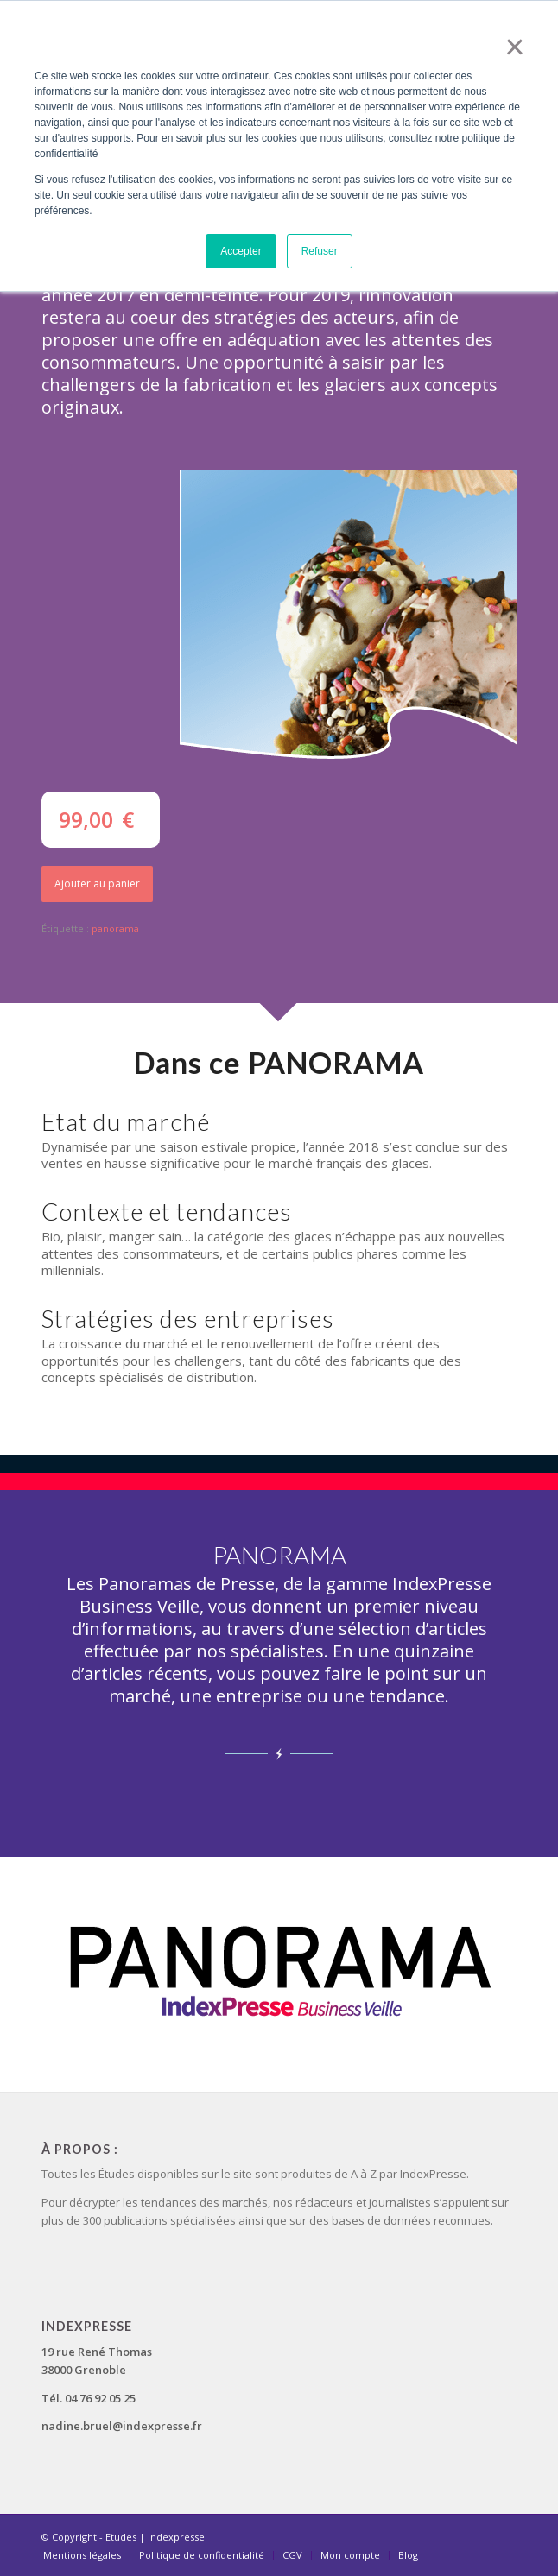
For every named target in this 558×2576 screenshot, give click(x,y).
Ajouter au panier (97, 883)
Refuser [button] (319, 251)
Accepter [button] (240, 251)
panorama (115, 928)
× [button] (514, 47)
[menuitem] (82, 2555)
